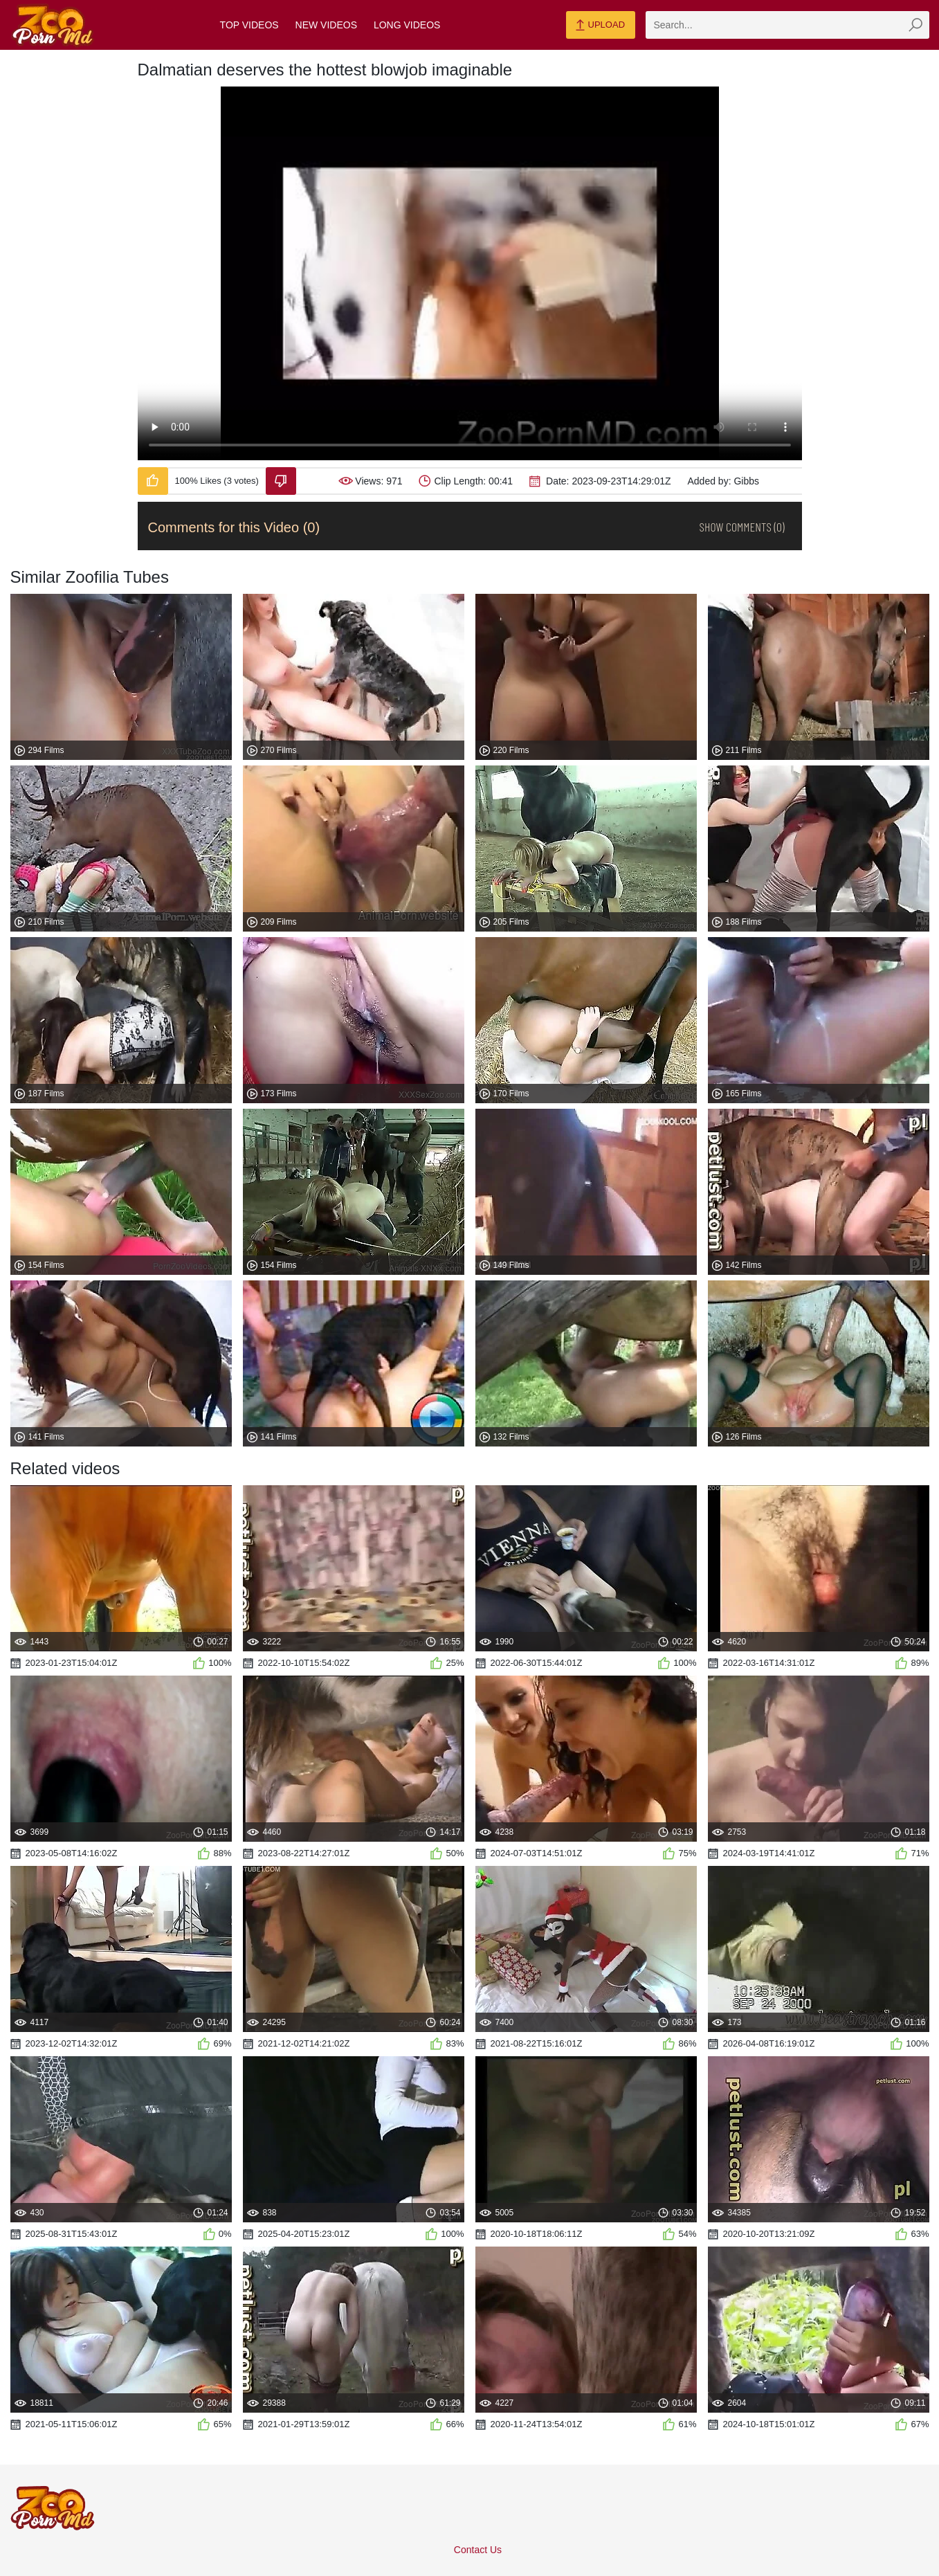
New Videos (326, 24)
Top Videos (249, 24)
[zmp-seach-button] (915, 25)
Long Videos (407, 24)
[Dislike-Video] (281, 481)
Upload (600, 26)
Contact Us (478, 2549)
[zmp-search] (787, 25)
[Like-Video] (153, 481)
